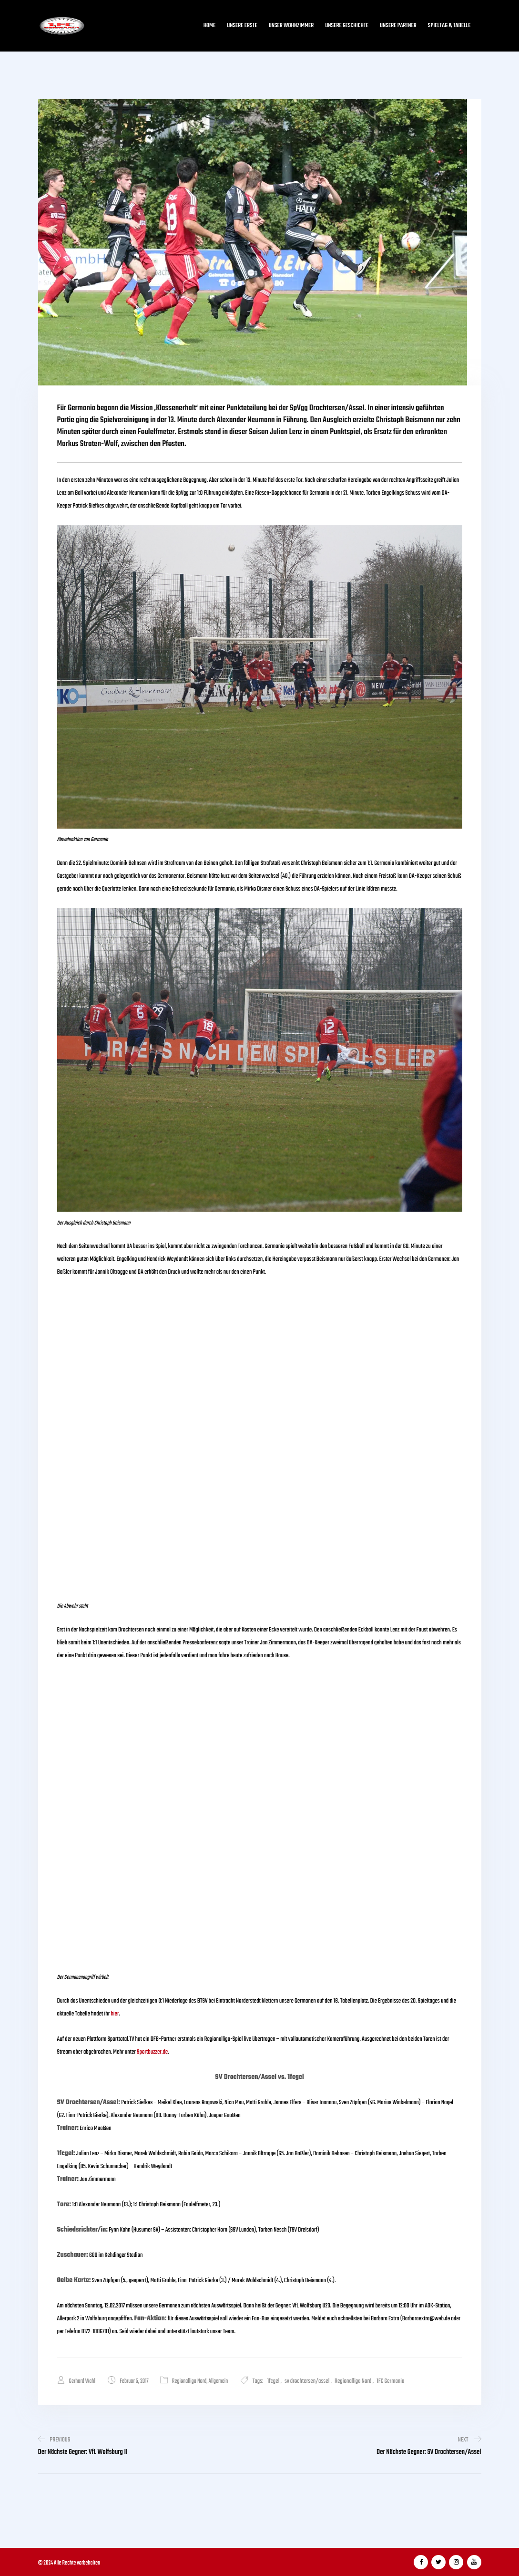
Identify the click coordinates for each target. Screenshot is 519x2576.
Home (209, 26)
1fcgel (274, 2381)
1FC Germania (391, 2381)
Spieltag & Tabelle (449, 26)
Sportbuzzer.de (152, 2052)
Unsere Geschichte (346, 26)
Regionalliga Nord (190, 2381)
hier (115, 2014)
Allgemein (219, 2381)
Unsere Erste (242, 26)
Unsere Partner (398, 26)
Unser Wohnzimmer (291, 26)
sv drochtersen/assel (307, 2381)
